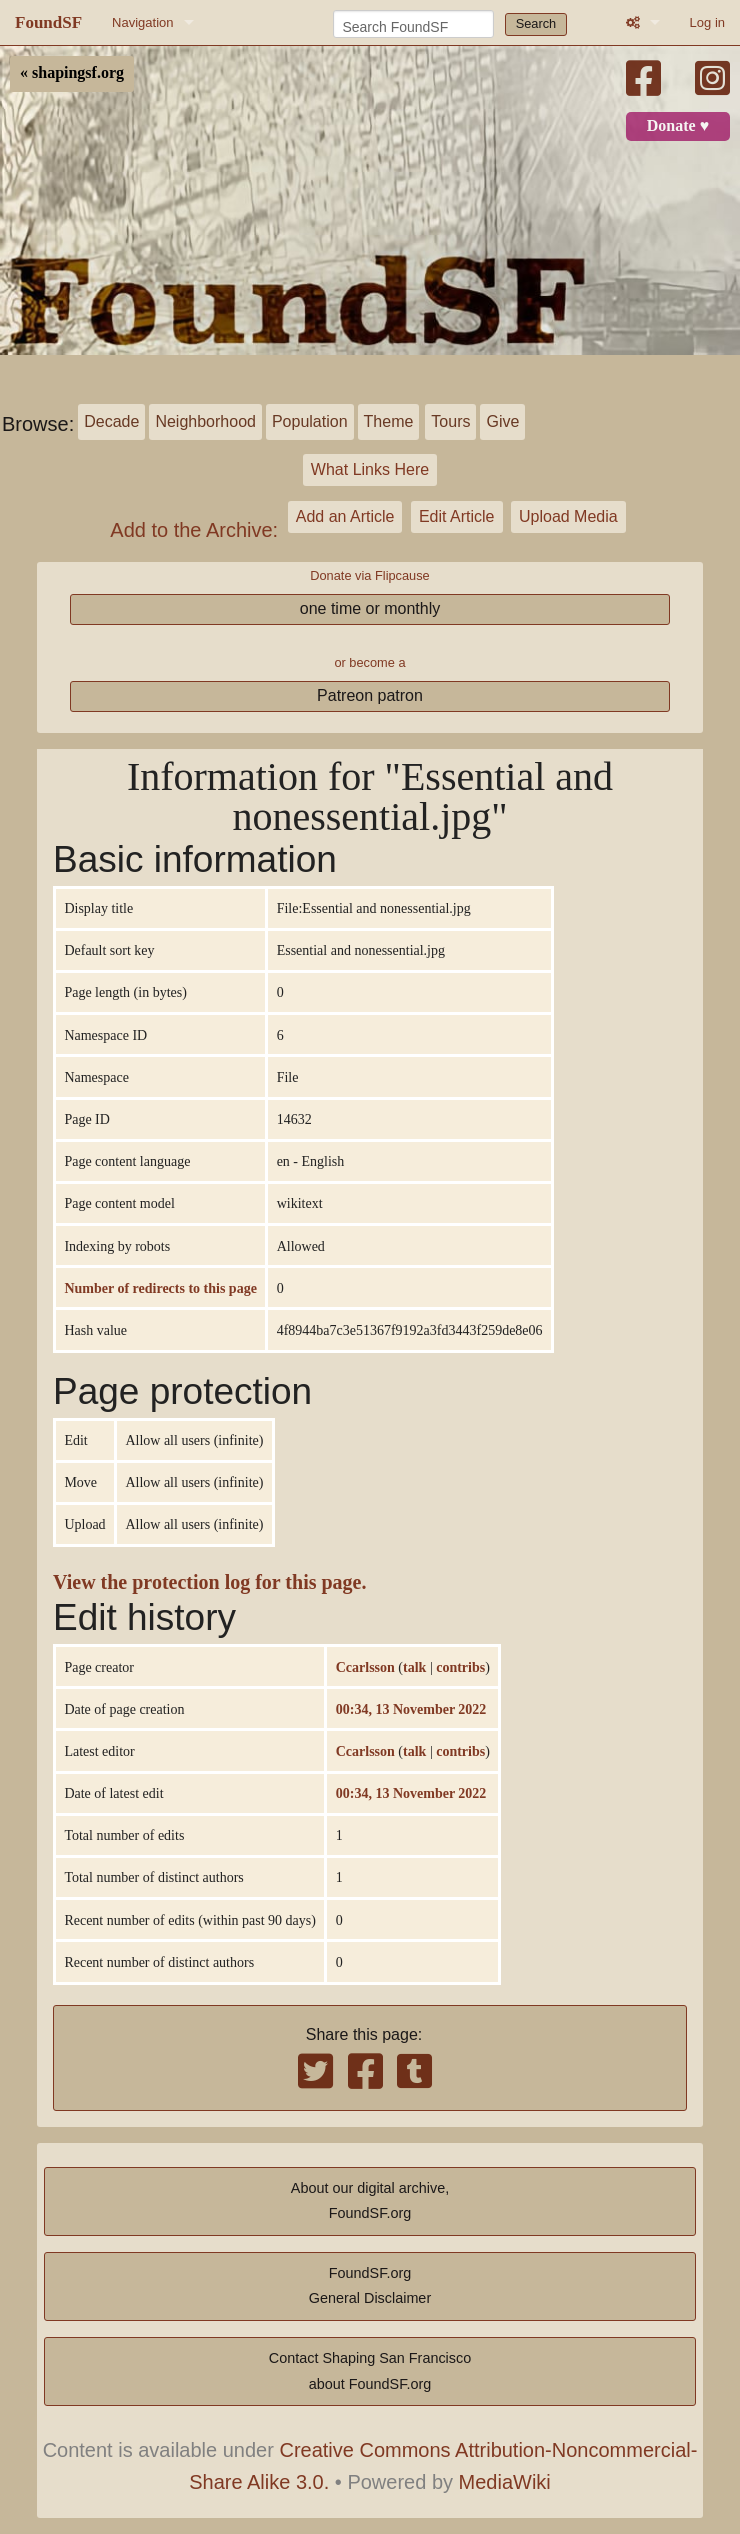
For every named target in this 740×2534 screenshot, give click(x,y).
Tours (450, 421)
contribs (460, 1667)
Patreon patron (370, 695)
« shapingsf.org (72, 73)
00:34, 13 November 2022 (411, 1709)
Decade (111, 421)
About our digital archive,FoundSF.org (370, 2201)
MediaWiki (505, 2482)
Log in (707, 22)
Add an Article (345, 516)
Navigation (142, 22)
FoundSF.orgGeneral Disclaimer (370, 2286)
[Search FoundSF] (413, 24)
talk (414, 1667)
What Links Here (370, 469)
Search (536, 23)
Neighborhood (205, 421)
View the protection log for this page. (210, 1582)
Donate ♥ (678, 126)
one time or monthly (370, 608)
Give (502, 421)
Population (310, 421)
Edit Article (457, 516)
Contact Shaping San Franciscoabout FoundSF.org (370, 2371)
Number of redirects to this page (160, 1288)
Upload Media (568, 516)
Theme (389, 421)
